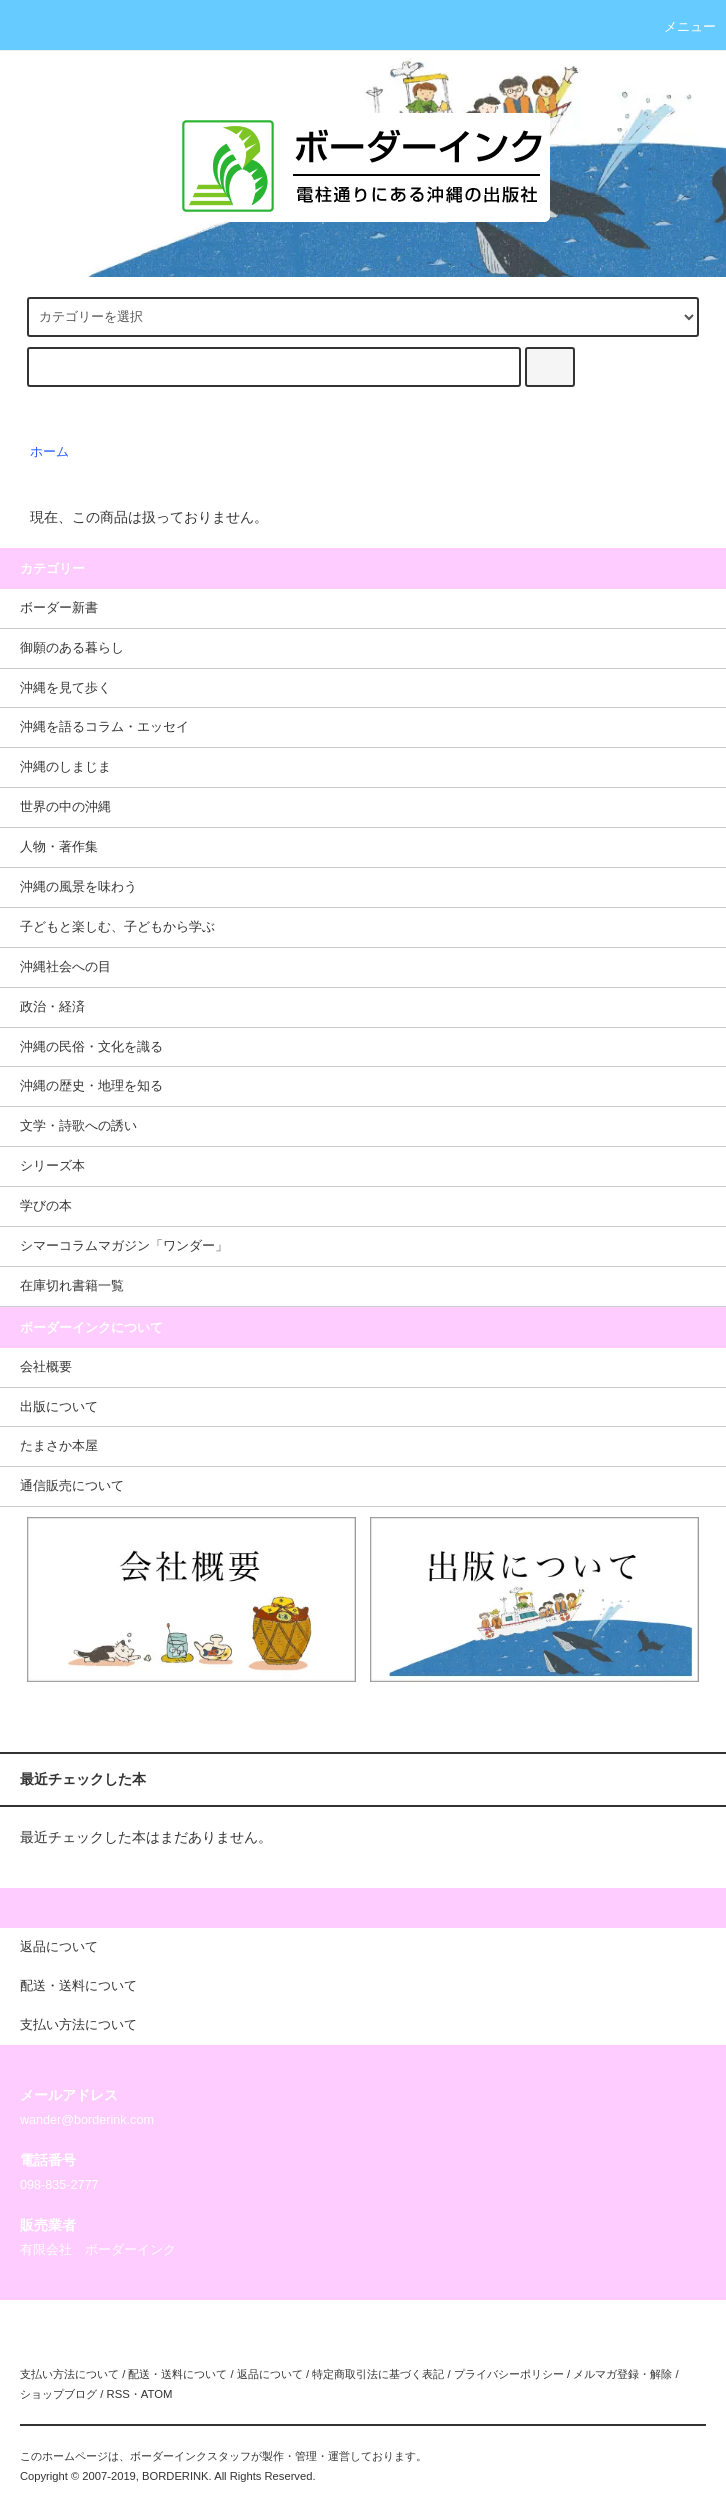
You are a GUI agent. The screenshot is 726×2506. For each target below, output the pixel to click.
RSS (117, 2394)
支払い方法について (69, 2374)
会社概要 (46, 1367)
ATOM (157, 2394)
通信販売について (72, 1486)
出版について (59, 1407)
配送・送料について (177, 2374)
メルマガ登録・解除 (622, 2374)
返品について (270, 2374)
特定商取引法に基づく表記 (378, 2374)
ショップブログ (58, 2394)
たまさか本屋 (59, 1446)
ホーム (49, 452)
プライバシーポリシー (509, 2374)
